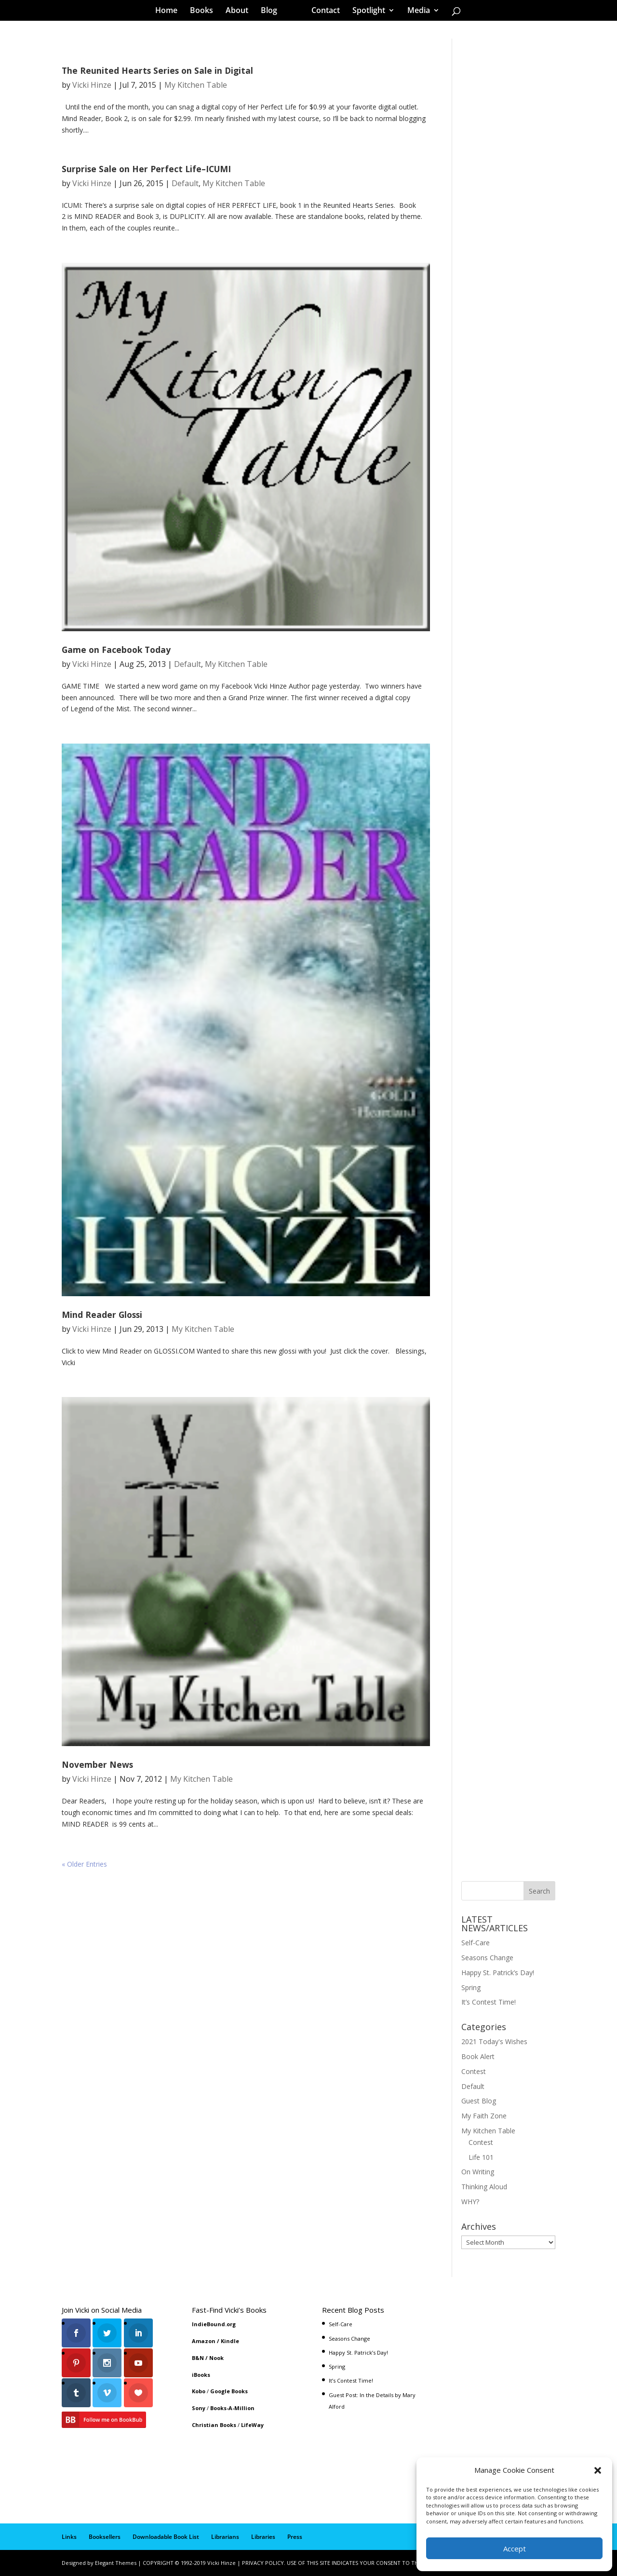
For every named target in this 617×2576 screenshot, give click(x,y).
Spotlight (365, 11)
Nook (216, 2357)
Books (204, 11)
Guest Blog (478, 2100)
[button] (598, 2470)
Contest (473, 2071)
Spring (471, 1987)
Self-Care (475, 1942)
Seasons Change (487, 1957)
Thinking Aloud (484, 2186)
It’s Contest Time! (488, 2002)
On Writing (477, 2171)
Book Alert (478, 2056)
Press (294, 2537)
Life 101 (481, 2157)
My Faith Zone (484, 2115)
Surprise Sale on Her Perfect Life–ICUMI (146, 169)
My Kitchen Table (195, 85)
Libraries (263, 2537)
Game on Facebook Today (116, 649)
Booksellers (105, 2537)
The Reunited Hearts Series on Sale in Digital (157, 70)
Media (415, 11)
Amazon (203, 2341)
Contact (322, 11)
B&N (198, 2357)
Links (69, 2537)
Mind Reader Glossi (102, 1314)
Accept (514, 2548)
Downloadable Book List (166, 2537)
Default (185, 183)
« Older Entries (84, 1864)
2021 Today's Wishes (494, 2041)
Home (170, 11)
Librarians (225, 2537)
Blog (272, 11)
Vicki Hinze (91, 85)
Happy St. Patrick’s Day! (497, 1972)
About (240, 11)
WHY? (470, 2201)
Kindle (230, 2341)
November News (97, 1764)
